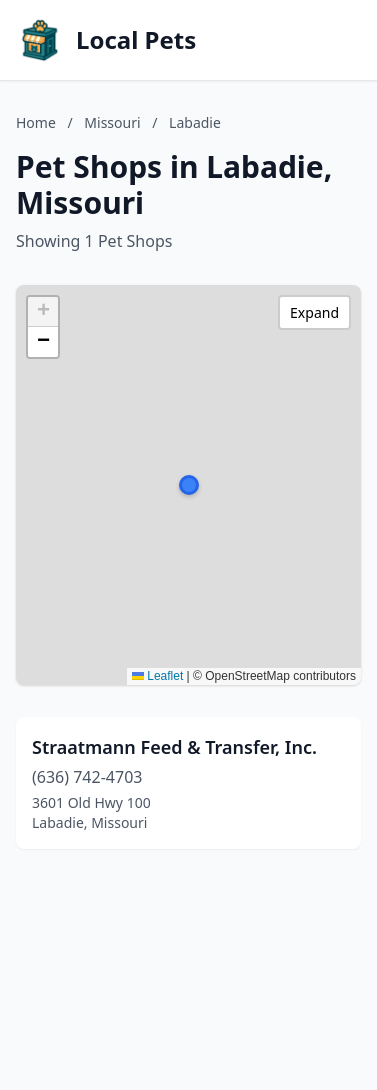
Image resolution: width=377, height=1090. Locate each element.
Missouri (112, 122)
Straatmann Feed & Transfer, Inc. (174, 747)
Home (36, 122)
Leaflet (157, 676)
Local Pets (136, 40)
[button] (189, 485)
